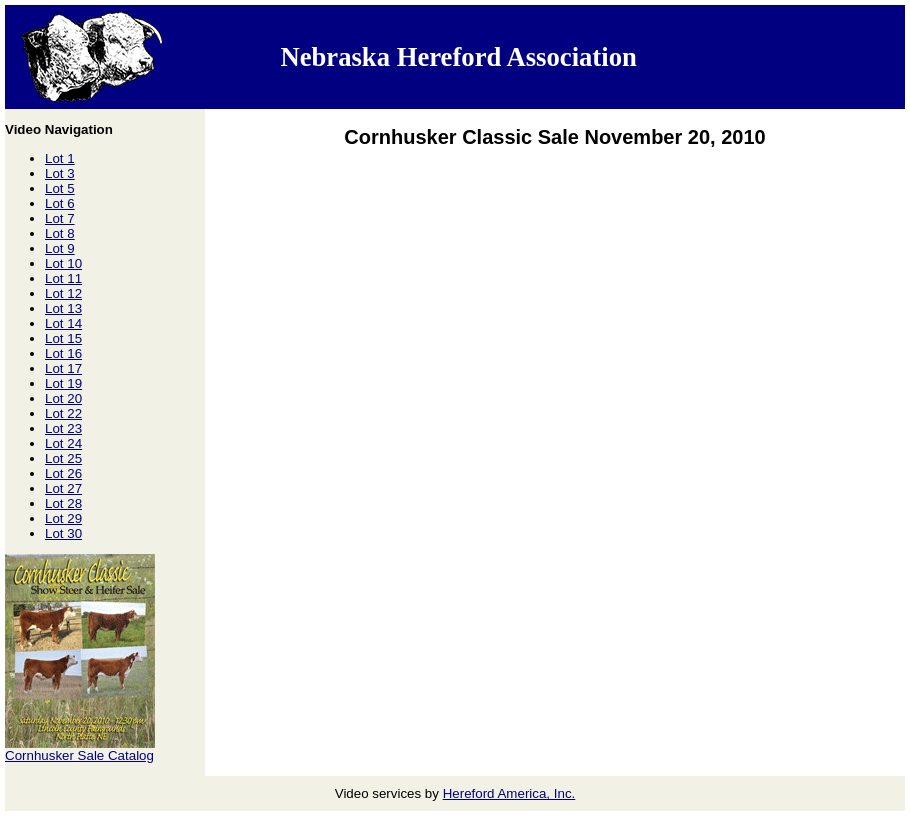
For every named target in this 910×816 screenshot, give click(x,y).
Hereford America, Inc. (509, 793)
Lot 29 (63, 518)
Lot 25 (63, 458)
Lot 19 (63, 383)
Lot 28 (63, 503)
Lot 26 (63, 473)
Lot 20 (63, 398)
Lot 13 (63, 308)
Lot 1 (60, 158)
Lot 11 (63, 278)
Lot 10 (63, 263)
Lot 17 (63, 368)
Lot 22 (63, 413)
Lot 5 (60, 188)
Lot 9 (60, 248)
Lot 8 (60, 233)
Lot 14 (63, 323)
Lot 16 (63, 353)
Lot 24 (63, 443)
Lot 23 (63, 428)
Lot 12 (63, 293)
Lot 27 (63, 488)
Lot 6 (60, 203)
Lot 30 (63, 533)
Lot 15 (63, 338)
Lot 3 (60, 173)
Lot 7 (60, 218)
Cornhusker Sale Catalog (79, 755)
